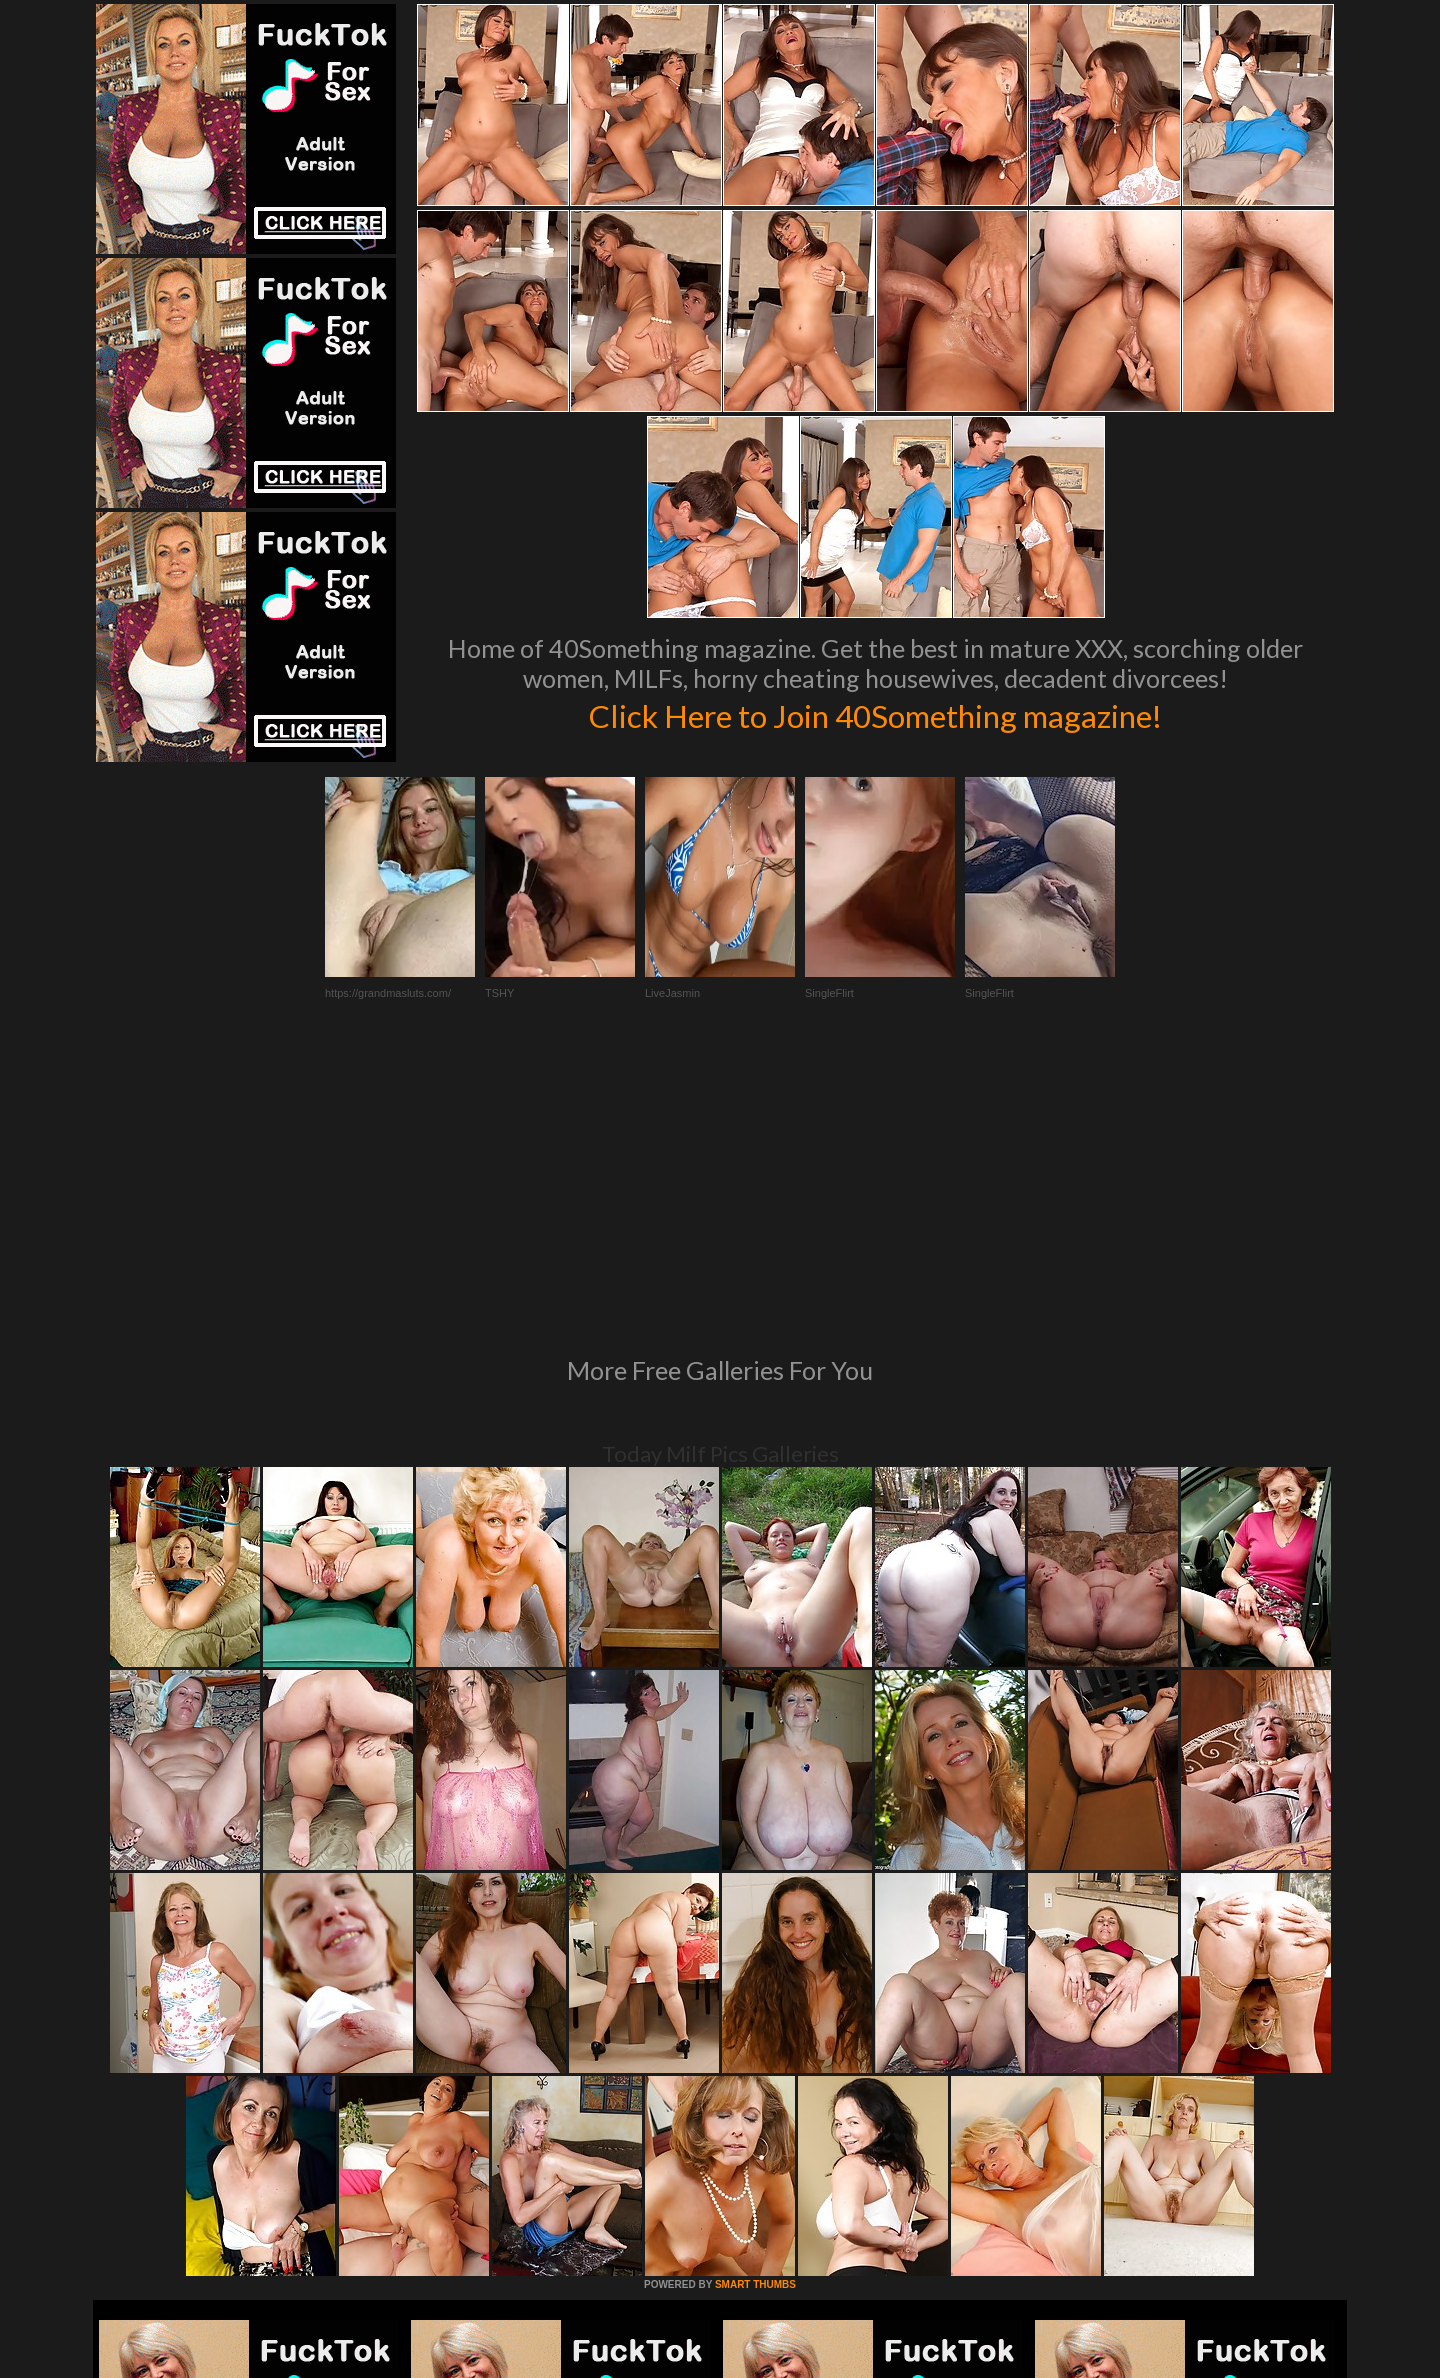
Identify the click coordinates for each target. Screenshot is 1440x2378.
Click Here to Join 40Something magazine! (875, 714)
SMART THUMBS (755, 2011)
